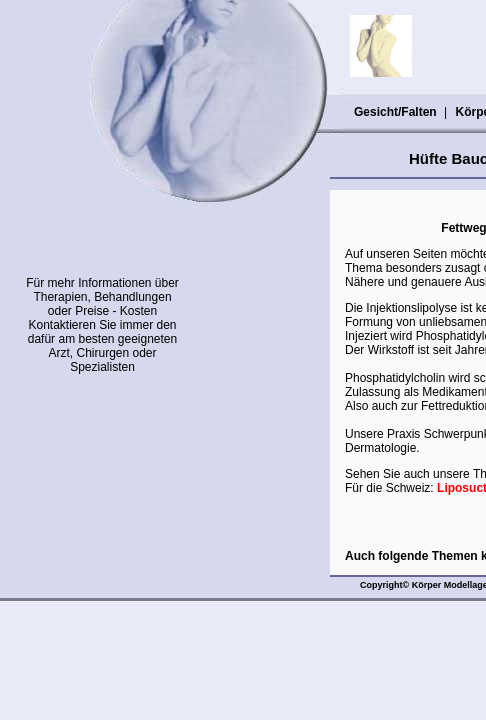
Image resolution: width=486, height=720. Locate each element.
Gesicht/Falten (395, 112)
